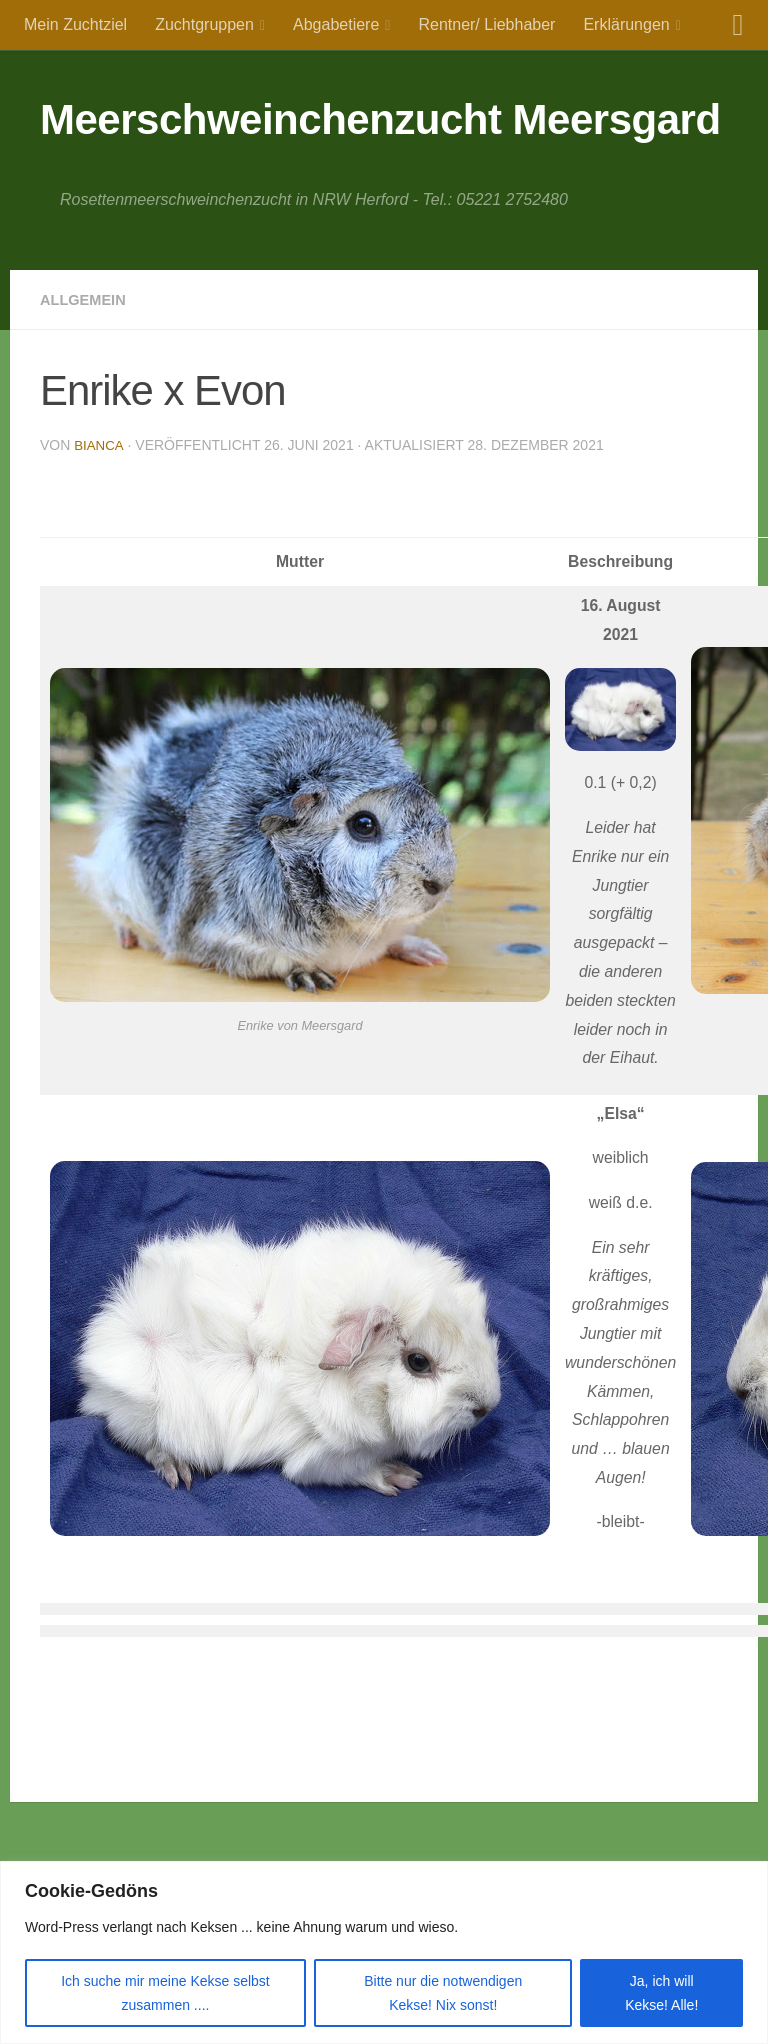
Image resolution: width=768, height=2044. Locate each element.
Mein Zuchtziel (75, 24)
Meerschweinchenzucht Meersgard (380, 119)
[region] (384, 1952)
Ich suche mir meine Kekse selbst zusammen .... (165, 1993)
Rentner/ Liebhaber (486, 24)
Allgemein (87, 299)
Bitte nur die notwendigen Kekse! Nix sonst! (443, 1993)
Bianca (99, 445)
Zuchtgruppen (204, 24)
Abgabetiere (336, 24)
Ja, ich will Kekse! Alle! (661, 1993)
